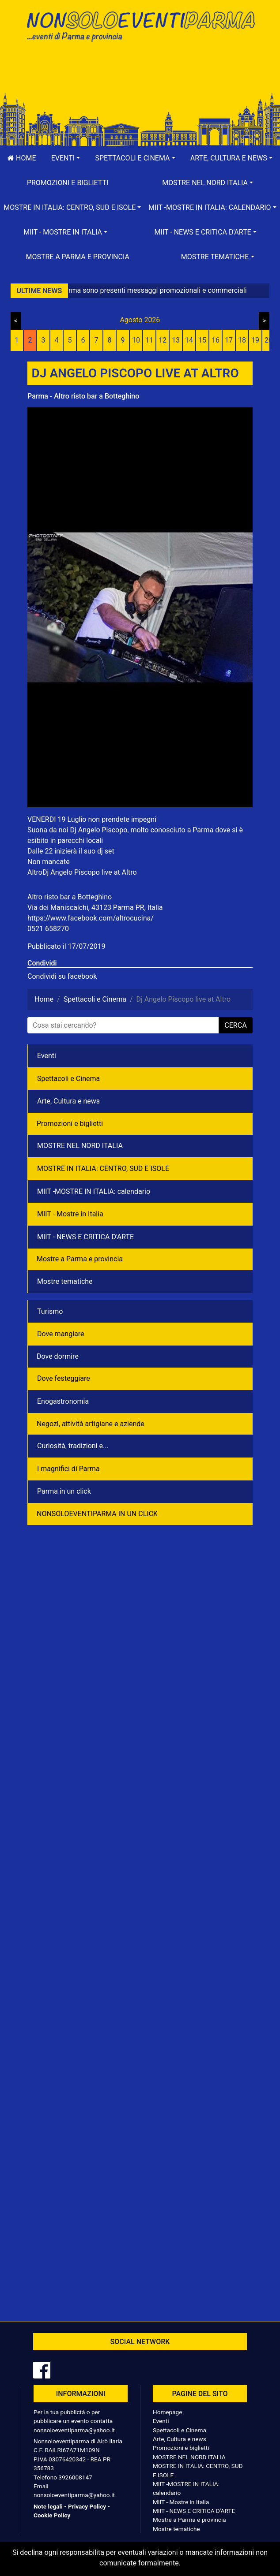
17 (229, 340)
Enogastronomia (63, 1401)
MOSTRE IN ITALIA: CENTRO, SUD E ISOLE (103, 1168)
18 (242, 340)
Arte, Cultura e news (68, 1101)
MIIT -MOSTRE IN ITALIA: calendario (93, 1191)
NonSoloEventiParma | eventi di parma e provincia (140, 25)
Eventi (46, 1055)
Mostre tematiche (65, 1281)
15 (202, 340)
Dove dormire (58, 1356)
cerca (235, 1025)
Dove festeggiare (63, 1378)
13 (176, 340)
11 (149, 340)
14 (189, 340)
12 (162, 340)
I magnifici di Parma (68, 1469)
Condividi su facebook (62, 976)
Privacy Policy (87, 2506)
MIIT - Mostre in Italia (70, 1214)
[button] (66, 158)
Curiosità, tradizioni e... (73, 1446)
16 (215, 340)
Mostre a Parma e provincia (77, 257)
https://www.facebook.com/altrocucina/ (90, 918)
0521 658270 (48, 929)
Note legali (48, 2506)
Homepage (167, 2412)
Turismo (50, 1311)
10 (136, 340)
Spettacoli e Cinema (68, 1078)
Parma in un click (64, 1491)
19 (255, 340)
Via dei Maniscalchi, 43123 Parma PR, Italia (95, 907)
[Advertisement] (140, 76)
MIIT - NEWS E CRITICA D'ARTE (85, 1237)
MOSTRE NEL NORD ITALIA (80, 1145)
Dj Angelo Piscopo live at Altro (89, 872)
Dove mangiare (60, 1334)
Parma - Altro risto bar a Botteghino (83, 396)
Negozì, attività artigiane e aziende (90, 1424)
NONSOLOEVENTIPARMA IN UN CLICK (97, 1514)
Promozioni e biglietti (68, 183)
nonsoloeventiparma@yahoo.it (74, 2430)
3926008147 (75, 2477)
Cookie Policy (52, 2515)
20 (268, 340)
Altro (34, 872)
